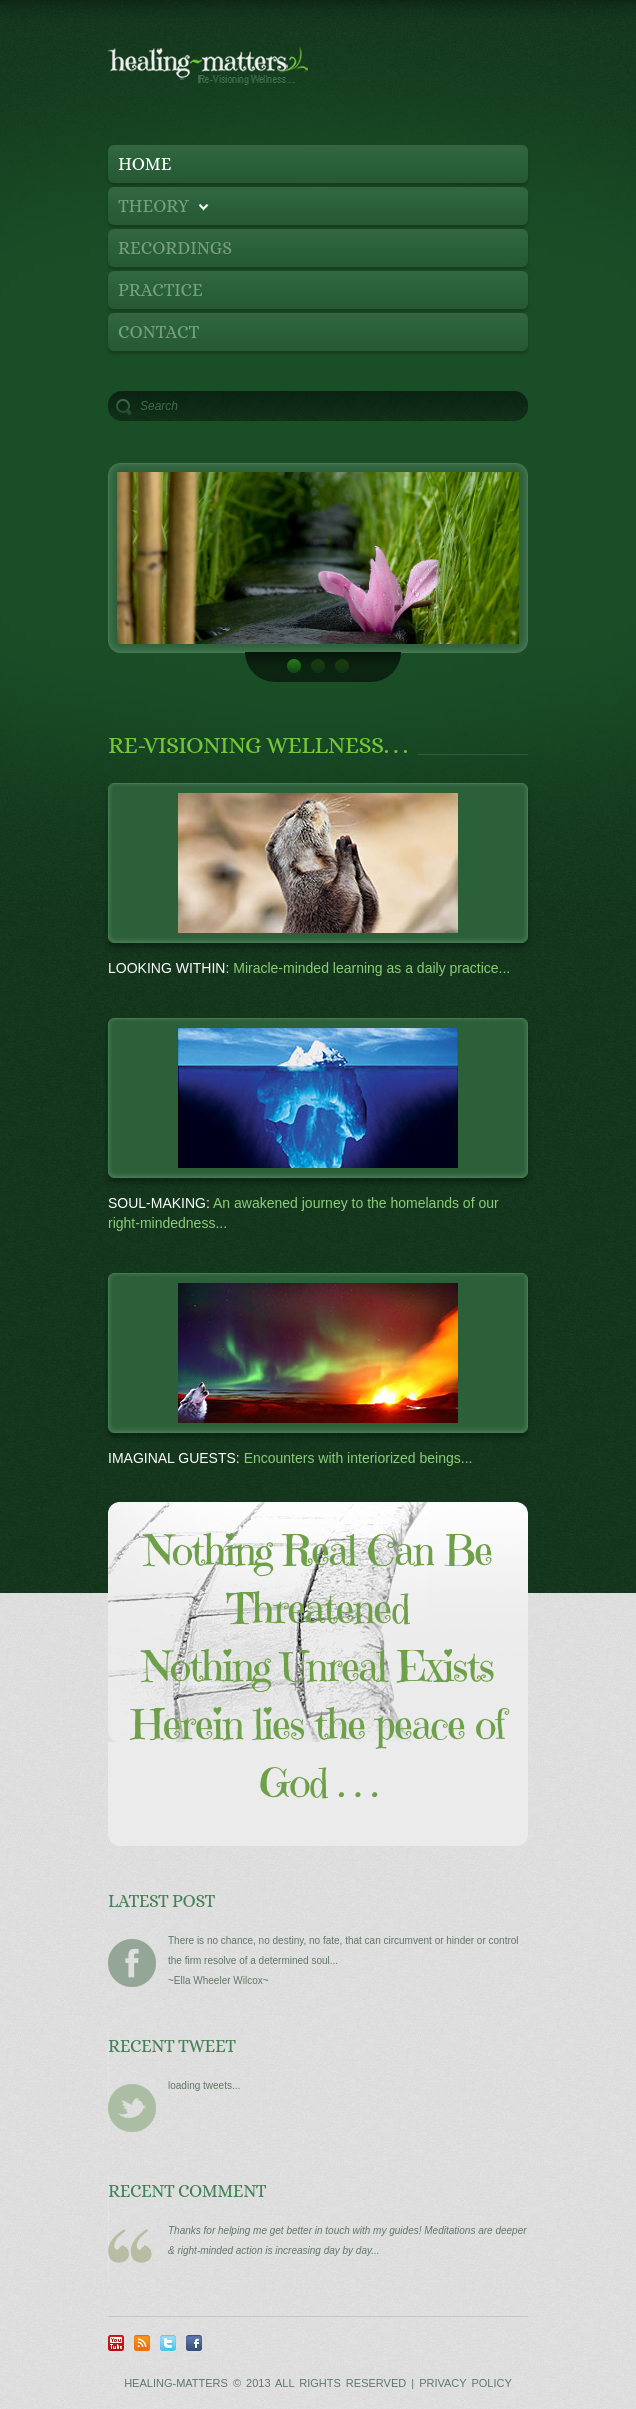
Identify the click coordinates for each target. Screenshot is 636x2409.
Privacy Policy (465, 2383)
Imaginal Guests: (176, 1458)
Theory (158, 210)
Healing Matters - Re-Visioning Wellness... (258, 79)
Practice (160, 290)
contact (158, 332)
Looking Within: (168, 968)
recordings (175, 248)
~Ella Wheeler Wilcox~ (218, 1980)
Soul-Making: (159, 1203)
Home (144, 164)
